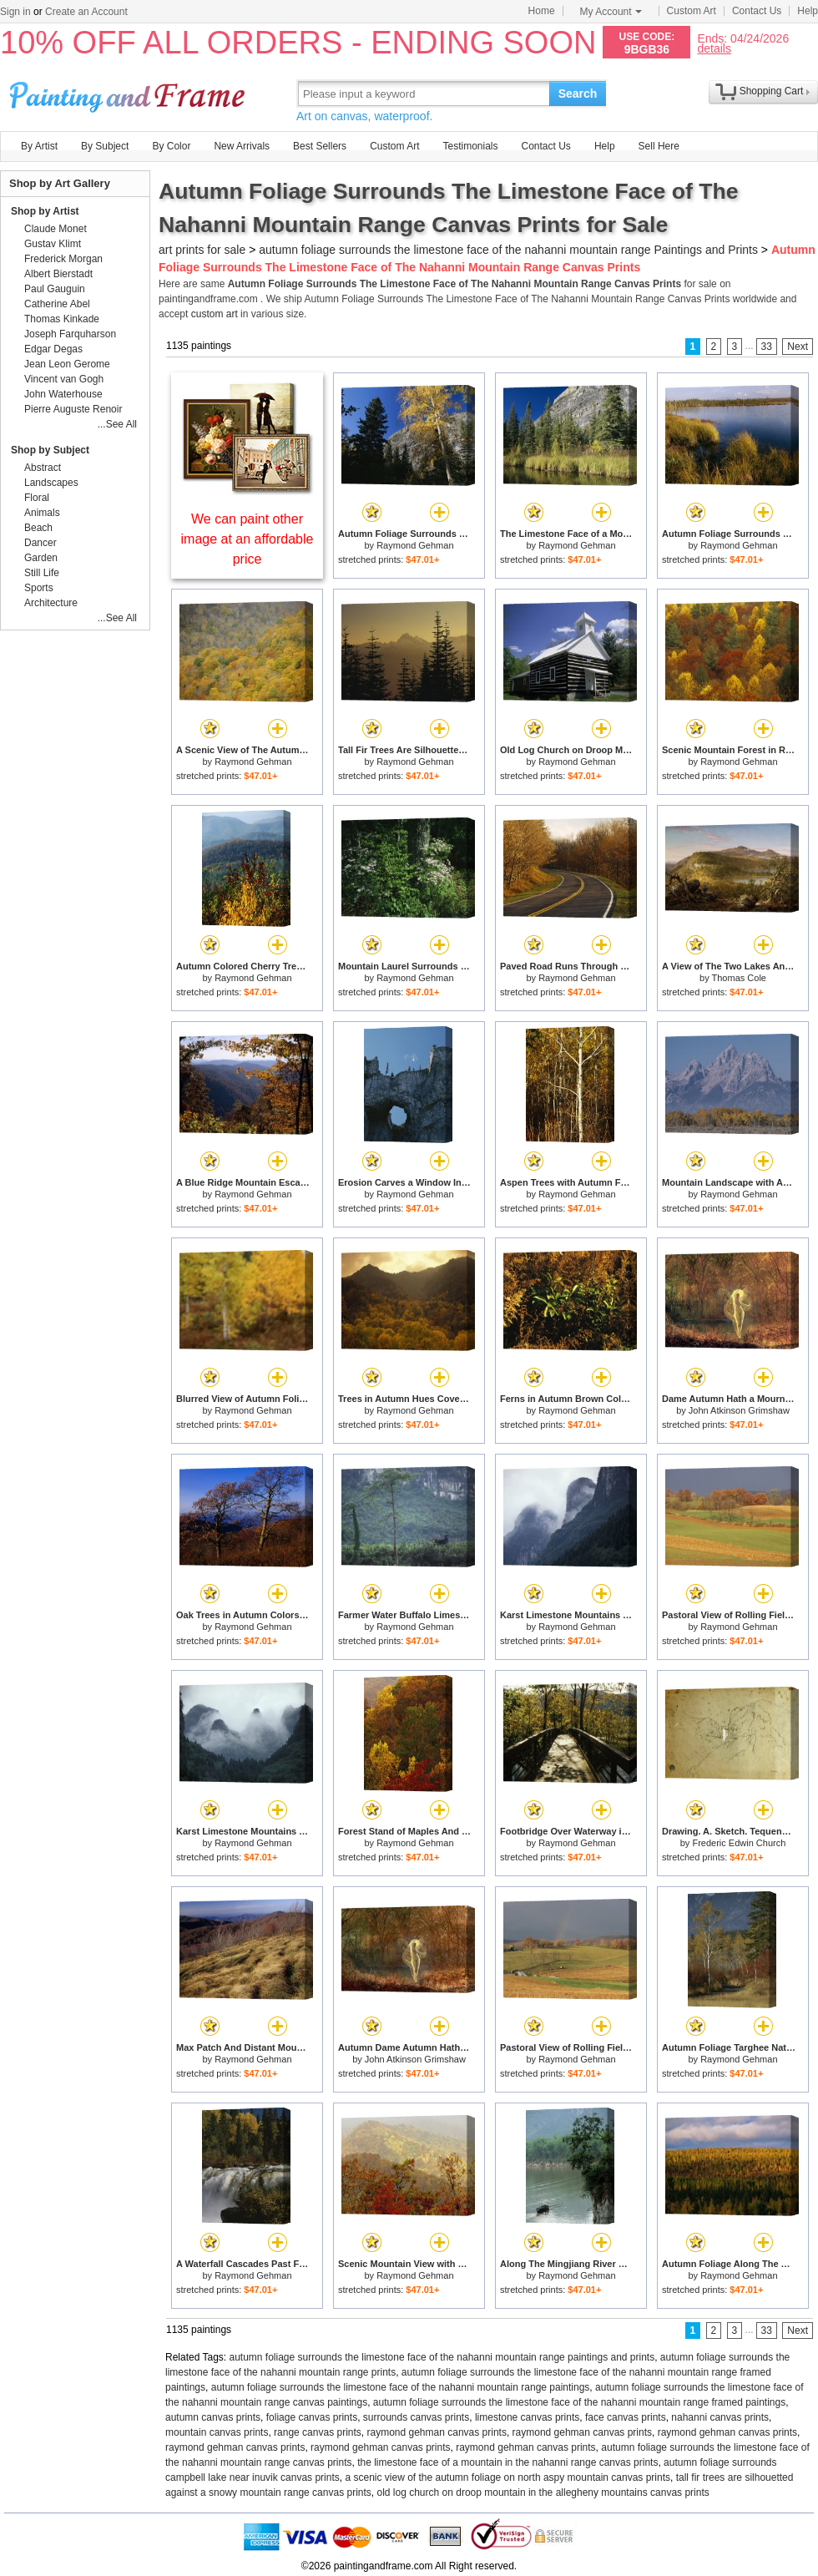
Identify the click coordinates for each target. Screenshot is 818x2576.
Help (807, 11)
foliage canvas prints (311, 2417)
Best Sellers (319, 146)
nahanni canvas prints (720, 2417)
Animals (42, 513)
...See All (117, 424)
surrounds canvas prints (416, 2417)
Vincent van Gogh (64, 379)
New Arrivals (242, 146)
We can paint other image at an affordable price (247, 539)
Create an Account (86, 12)
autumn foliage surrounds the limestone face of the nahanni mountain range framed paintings (579, 2402)
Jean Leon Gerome (67, 364)
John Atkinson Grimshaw (739, 1410)
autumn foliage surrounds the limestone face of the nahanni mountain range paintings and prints (442, 2357)
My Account (611, 12)
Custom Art (691, 11)
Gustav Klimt (52, 244)
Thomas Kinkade (61, 319)
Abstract (42, 467)
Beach (38, 528)
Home (541, 11)
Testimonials (469, 146)
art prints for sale (202, 249)
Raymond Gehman (414, 545)
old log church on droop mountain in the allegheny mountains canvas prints (542, 2492)
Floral (36, 498)
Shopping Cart (772, 91)
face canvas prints (625, 2417)
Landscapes (51, 482)
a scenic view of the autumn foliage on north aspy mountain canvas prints (507, 2477)
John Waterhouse (63, 394)
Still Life (41, 573)
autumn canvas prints (212, 2417)
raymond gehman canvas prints (436, 2432)
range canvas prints (317, 2432)
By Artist (39, 146)
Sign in (15, 12)
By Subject (105, 146)
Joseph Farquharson (70, 334)
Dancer (40, 543)
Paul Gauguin (54, 289)
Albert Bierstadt (58, 274)
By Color (171, 146)
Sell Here (659, 146)
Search (578, 93)
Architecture (51, 603)
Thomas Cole (739, 978)
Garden (41, 558)
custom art (214, 314)
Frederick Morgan (63, 259)
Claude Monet (55, 229)
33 (766, 346)
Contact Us (756, 11)
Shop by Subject (50, 450)
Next (797, 346)
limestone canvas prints (527, 2417)
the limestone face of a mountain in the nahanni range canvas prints (507, 2462)
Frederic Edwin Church (738, 1843)
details (713, 48)
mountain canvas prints (216, 2432)
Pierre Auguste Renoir (73, 409)
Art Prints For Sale (129, 93)
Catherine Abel (57, 304)
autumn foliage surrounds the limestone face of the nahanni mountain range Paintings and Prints (508, 249)
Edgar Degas (53, 349)
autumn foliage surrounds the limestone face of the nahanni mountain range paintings (400, 2387)
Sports (38, 588)
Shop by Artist (45, 211)
